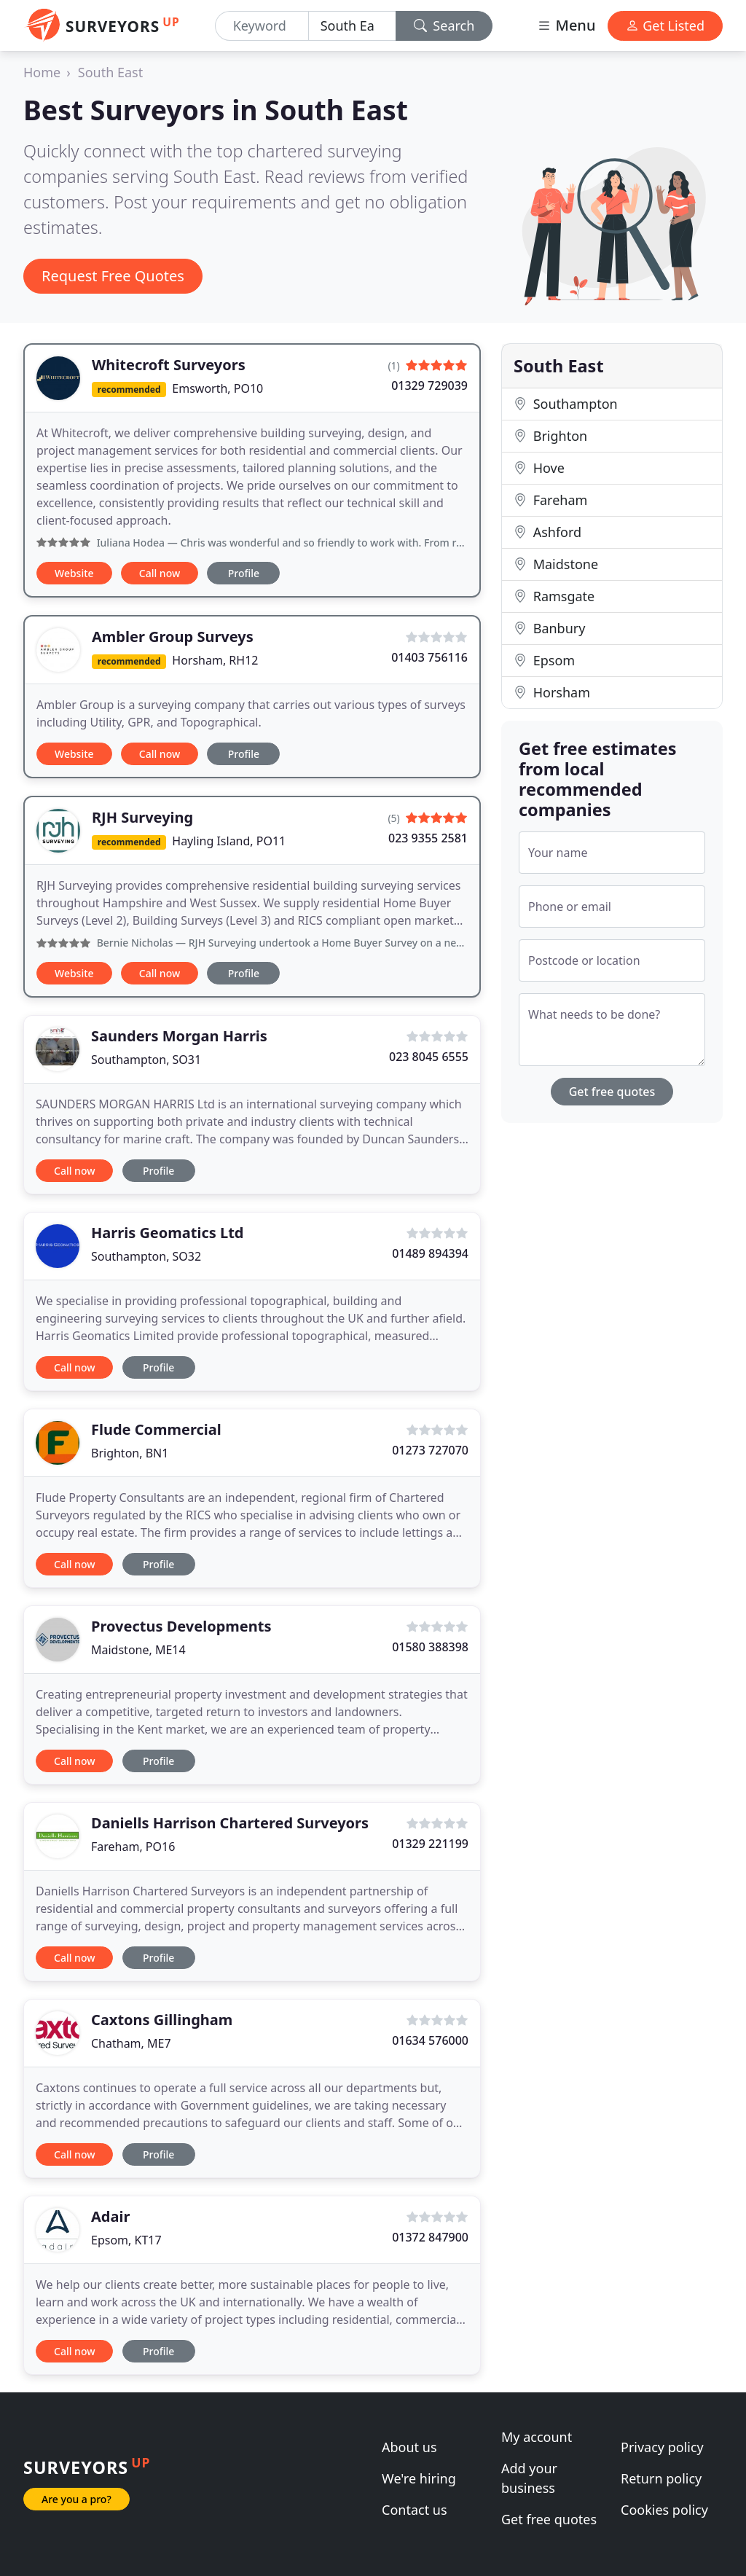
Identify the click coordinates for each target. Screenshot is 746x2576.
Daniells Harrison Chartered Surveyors (230, 1823)
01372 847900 (430, 2237)
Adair (110, 2216)
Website (74, 573)
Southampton (566, 403)
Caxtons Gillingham (161, 2019)
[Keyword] (262, 26)
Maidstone (556, 564)
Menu (566, 25)
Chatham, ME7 (131, 2043)
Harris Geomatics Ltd (167, 1232)
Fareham (550, 500)
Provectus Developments (181, 1626)
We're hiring (419, 2478)
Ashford (547, 532)
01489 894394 (430, 1253)
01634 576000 (430, 2040)
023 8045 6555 (428, 1057)
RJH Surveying (142, 817)
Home (41, 72)
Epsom (544, 660)
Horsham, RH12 (215, 660)
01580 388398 (430, 1647)
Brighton (550, 436)
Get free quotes (612, 1092)
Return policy (661, 2478)
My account (536, 2437)
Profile (243, 573)
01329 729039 (429, 385)
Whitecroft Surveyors (169, 365)
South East (110, 72)
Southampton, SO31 (146, 1060)
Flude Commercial (156, 1429)
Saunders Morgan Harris (179, 1036)
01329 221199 (430, 1844)
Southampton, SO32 (146, 1256)
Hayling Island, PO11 (229, 841)
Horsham (552, 692)
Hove (539, 468)
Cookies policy (664, 2509)
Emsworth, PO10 (217, 388)
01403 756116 (429, 657)
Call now (159, 573)
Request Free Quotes (113, 276)
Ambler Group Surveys (173, 636)
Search (444, 25)
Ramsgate (554, 596)
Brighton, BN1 (129, 1453)
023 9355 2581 (428, 838)
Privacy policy (662, 2447)
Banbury (549, 628)
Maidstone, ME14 (138, 1650)
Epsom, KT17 (126, 2240)
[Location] (352, 26)
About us (409, 2447)
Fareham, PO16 (133, 1847)
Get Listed (665, 25)
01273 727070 (430, 1450)
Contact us (414, 2509)
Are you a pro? (76, 2499)
